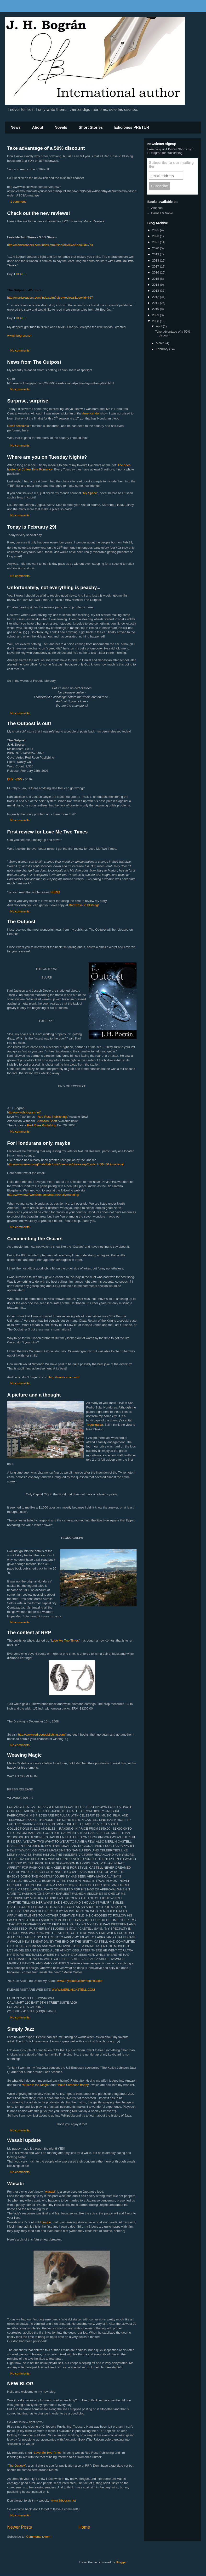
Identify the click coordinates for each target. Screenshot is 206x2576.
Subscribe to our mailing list (171, 165)
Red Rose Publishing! (84, 905)
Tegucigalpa (94, 1424)
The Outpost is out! (29, 723)
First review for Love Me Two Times (47, 831)
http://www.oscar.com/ (64, 1377)
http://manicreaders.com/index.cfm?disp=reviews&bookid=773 (50, 245)
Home (84, 2527)
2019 (156, 254)
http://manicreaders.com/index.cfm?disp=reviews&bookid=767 (50, 297)
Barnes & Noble (162, 213)
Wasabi (15, 2183)
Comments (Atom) (39, 2536)
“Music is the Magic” (36, 2085)
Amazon (157, 208)
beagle (46, 2222)
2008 (156, 321)
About (37, 127)
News (16, 127)
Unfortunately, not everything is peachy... (53, 587)
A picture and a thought (34, 1394)
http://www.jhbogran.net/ (23, 1112)
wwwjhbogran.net (19, 335)
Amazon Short (47, 1121)
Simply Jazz (20, 2029)
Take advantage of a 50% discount (46, 148)
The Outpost (21, 921)
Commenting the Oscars (35, 1238)
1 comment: (19, 201)
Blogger (121, 2562)
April (159, 326)
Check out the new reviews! (38, 213)
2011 (156, 303)
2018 (156, 260)
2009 (156, 315)
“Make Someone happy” (73, 2085)
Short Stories (91, 127)
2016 (156, 272)
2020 (156, 248)
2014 (156, 284)
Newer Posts (19, 2527)
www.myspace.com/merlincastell (79, 1981)
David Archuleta (18, 426)
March (161, 343)
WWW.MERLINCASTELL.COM (73, 1989)
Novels (61, 127)
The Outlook (16, 2465)
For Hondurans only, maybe (38, 1143)
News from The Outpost (34, 362)
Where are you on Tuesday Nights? (47, 457)
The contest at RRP (29, 1632)
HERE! (20, 274)
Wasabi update (24, 2140)
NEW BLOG (20, 2383)
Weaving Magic (24, 1755)
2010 (156, 309)
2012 (156, 297)
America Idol (90, 413)
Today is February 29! (31, 527)
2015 (156, 278)
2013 (156, 290)
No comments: (20, 350)
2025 (156, 230)
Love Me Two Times (65, 1640)
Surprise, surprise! (28, 400)
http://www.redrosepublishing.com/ (42, 1734)
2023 (156, 236)
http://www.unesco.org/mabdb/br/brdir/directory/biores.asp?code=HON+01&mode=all (65, 1164)
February (162, 349)
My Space (90, 493)
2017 (156, 266)
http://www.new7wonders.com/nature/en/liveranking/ (43, 1194)
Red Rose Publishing (52, 1116)
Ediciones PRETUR (131, 127)
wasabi (50, 2191)
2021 (156, 242)
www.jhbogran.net (63, 2500)
